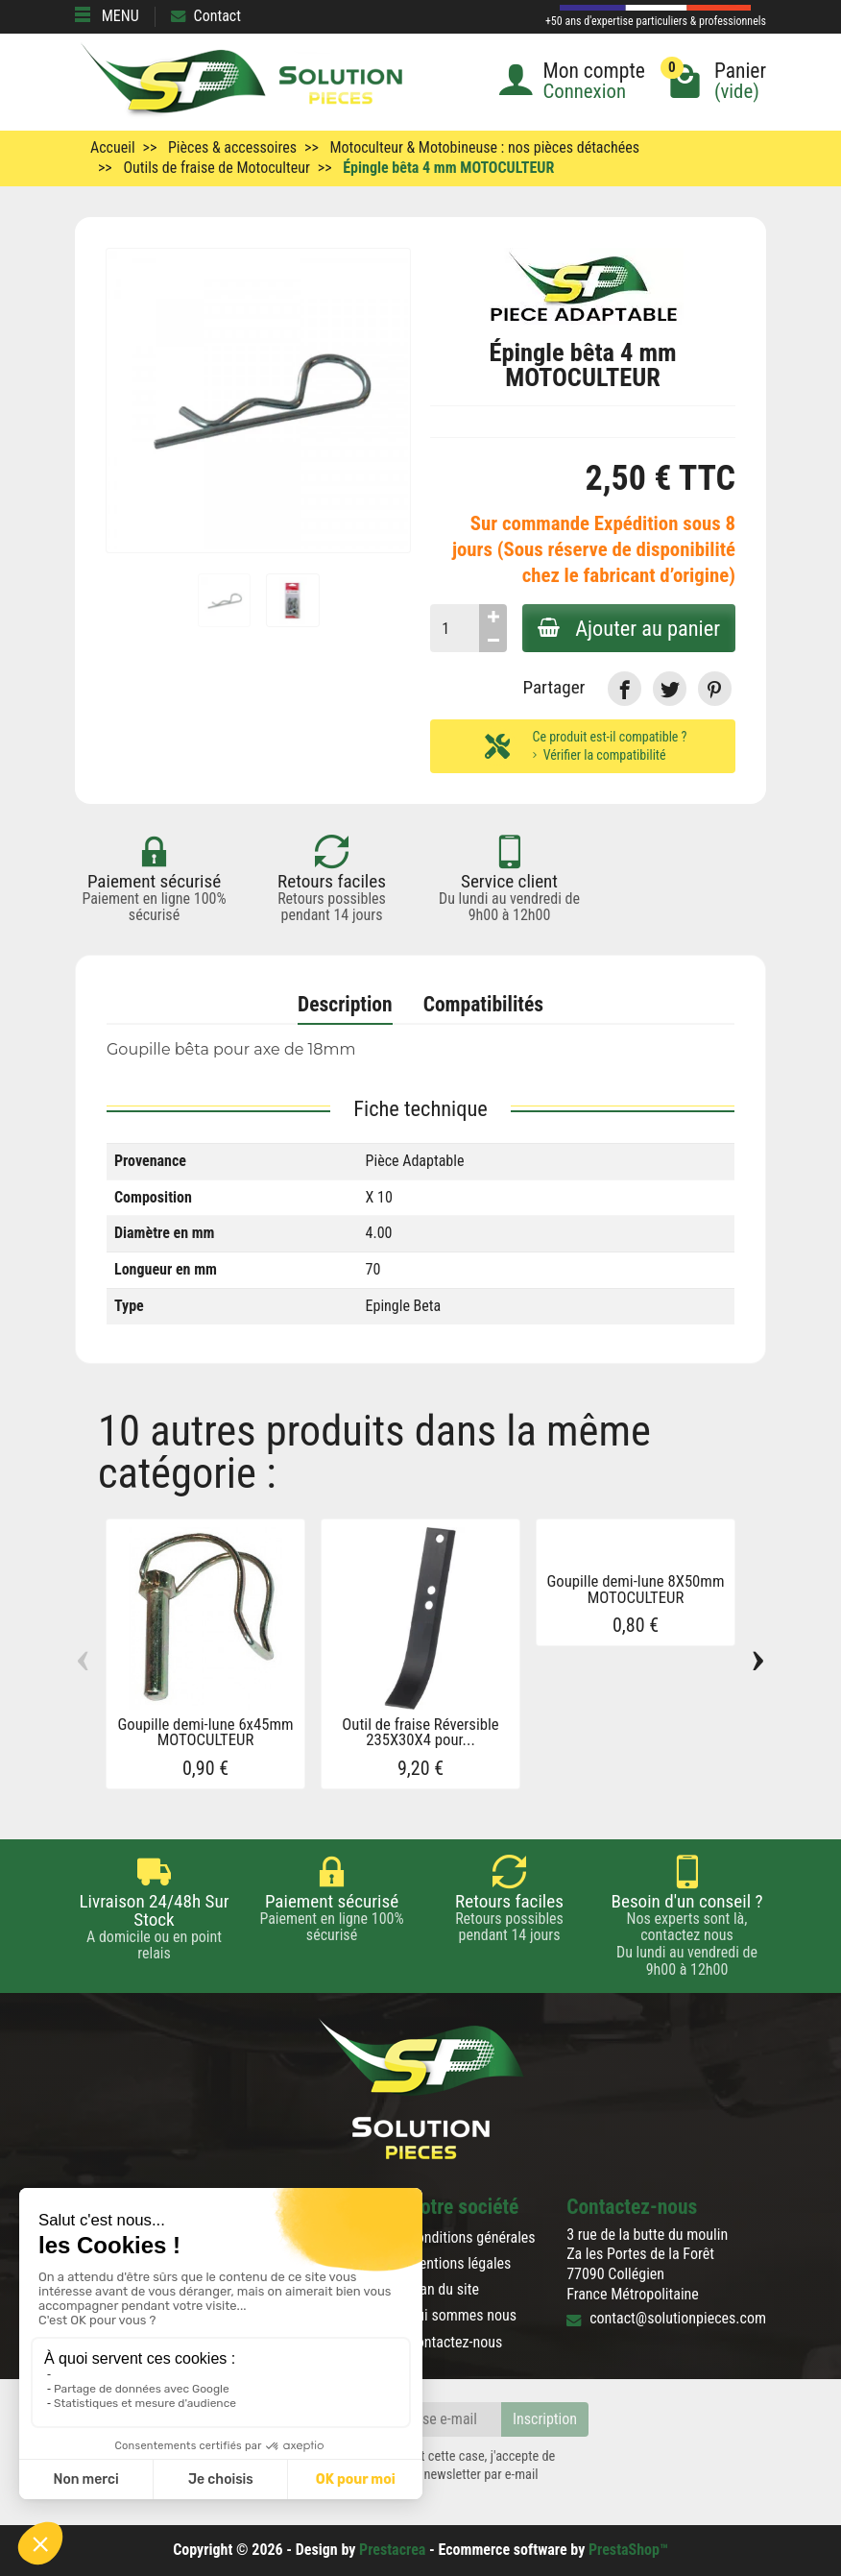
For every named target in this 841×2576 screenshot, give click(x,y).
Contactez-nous (455, 2342)
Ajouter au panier (629, 628)
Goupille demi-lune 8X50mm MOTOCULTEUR (636, 1589)
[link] (624, 688)
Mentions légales (460, 2263)
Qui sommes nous (462, 2315)
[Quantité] (454, 628)
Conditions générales (472, 2237)
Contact (206, 16)
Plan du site (443, 2289)
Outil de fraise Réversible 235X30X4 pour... (420, 1732)
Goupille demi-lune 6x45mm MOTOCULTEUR (205, 1732)
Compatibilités (483, 1004)
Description (345, 1004)
